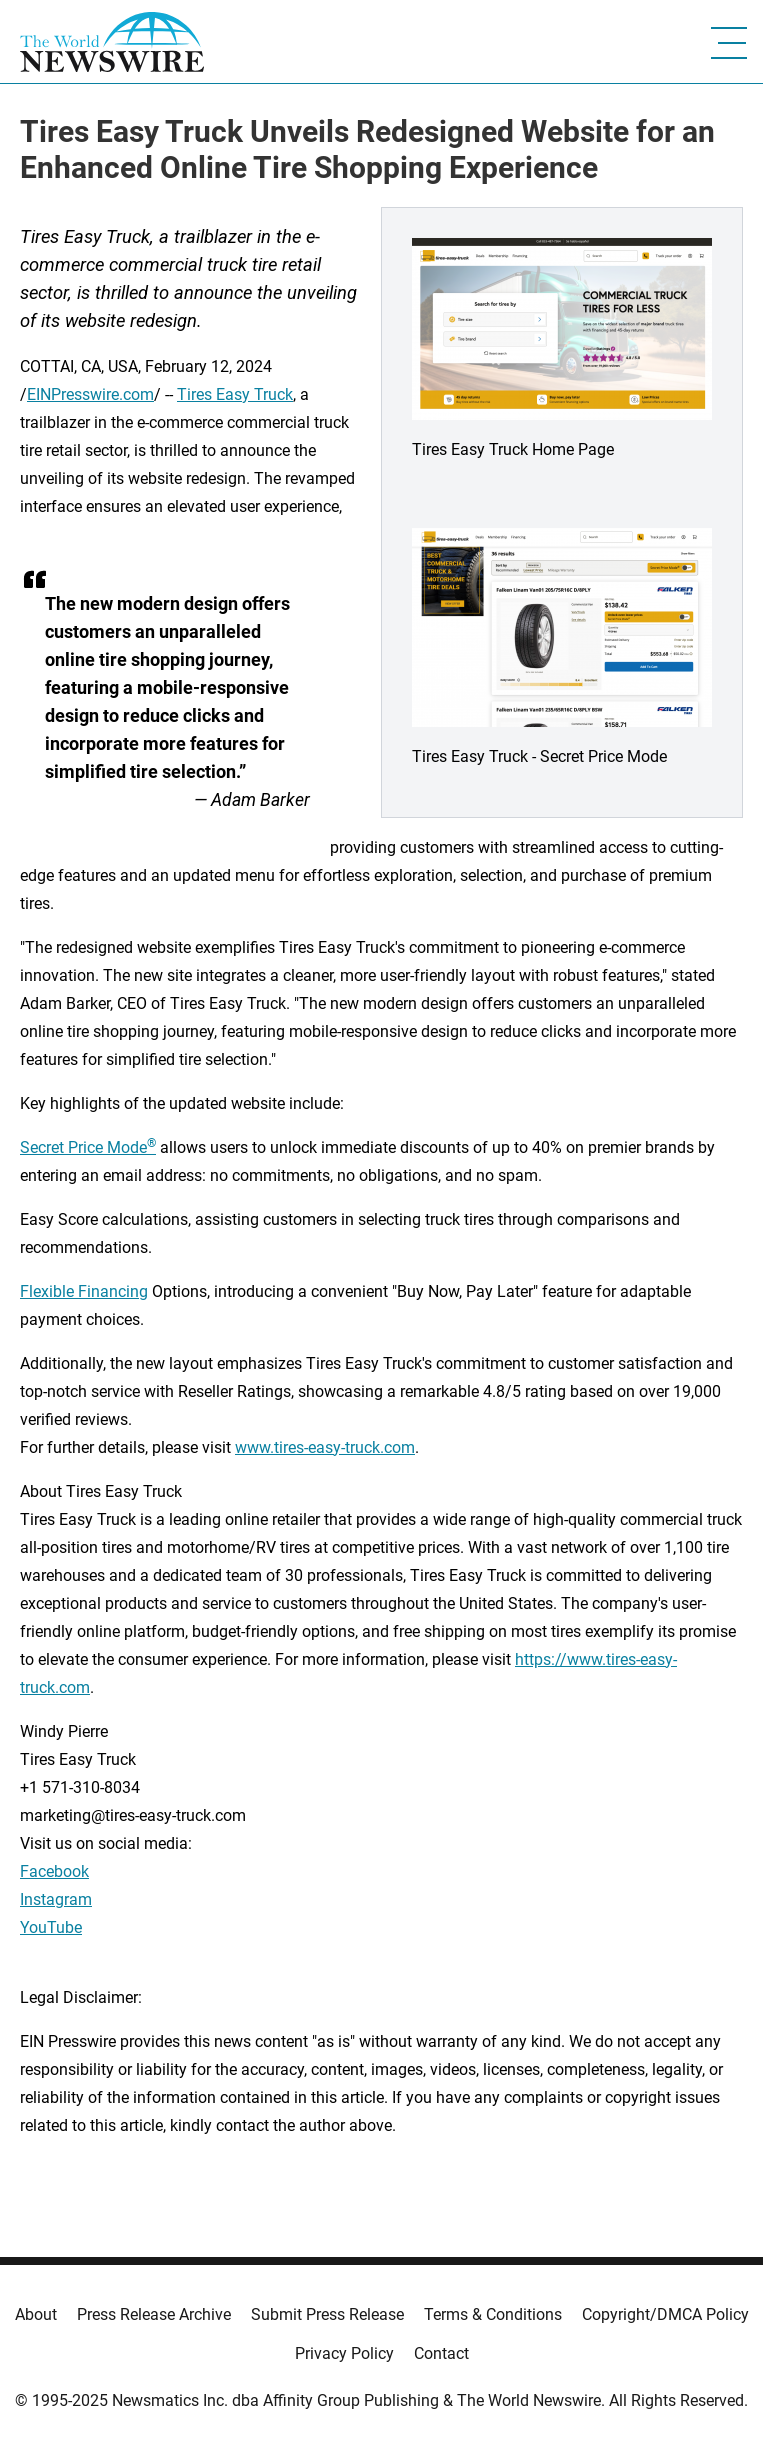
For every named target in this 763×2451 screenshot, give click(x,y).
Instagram (56, 1899)
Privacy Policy (344, 2353)
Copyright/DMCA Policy (665, 2314)
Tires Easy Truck (235, 394)
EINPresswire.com (90, 394)
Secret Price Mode (88, 1147)
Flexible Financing (84, 1291)
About (36, 2314)
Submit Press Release (327, 2314)
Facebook (54, 1871)
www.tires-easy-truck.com (325, 1447)
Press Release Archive (154, 2314)
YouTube (51, 1927)
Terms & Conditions (493, 2314)
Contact (441, 2353)
